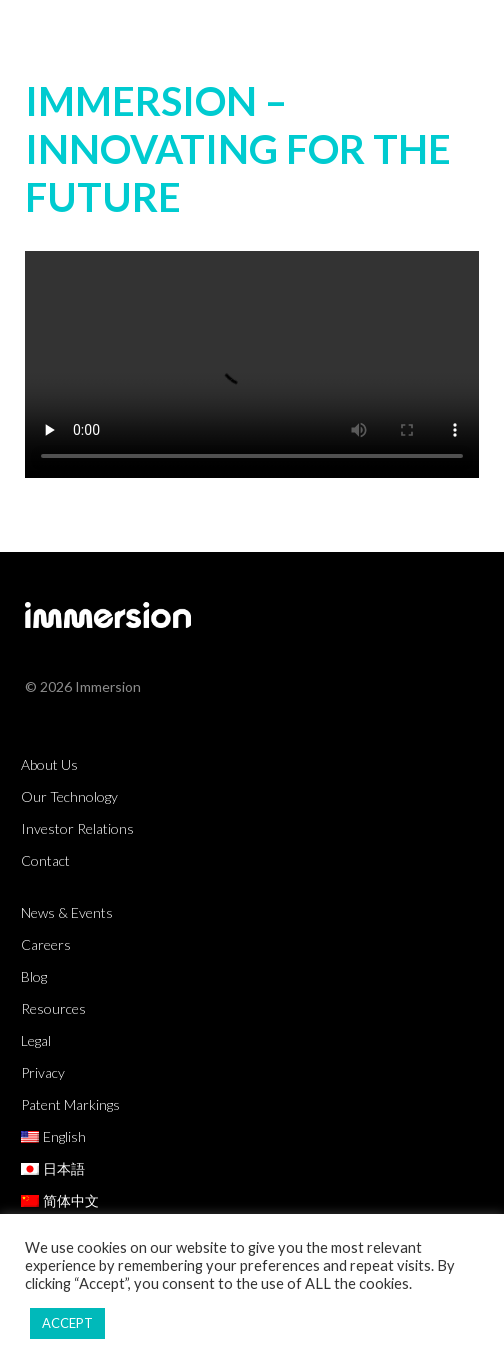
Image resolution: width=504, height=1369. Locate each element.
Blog (34, 976)
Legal (36, 1040)
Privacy (43, 1072)
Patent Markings (70, 1104)
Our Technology (69, 796)
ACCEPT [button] (67, 1323)
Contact (45, 860)
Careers (46, 944)
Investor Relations (77, 828)
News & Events (67, 912)
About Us (49, 764)
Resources (53, 1008)
